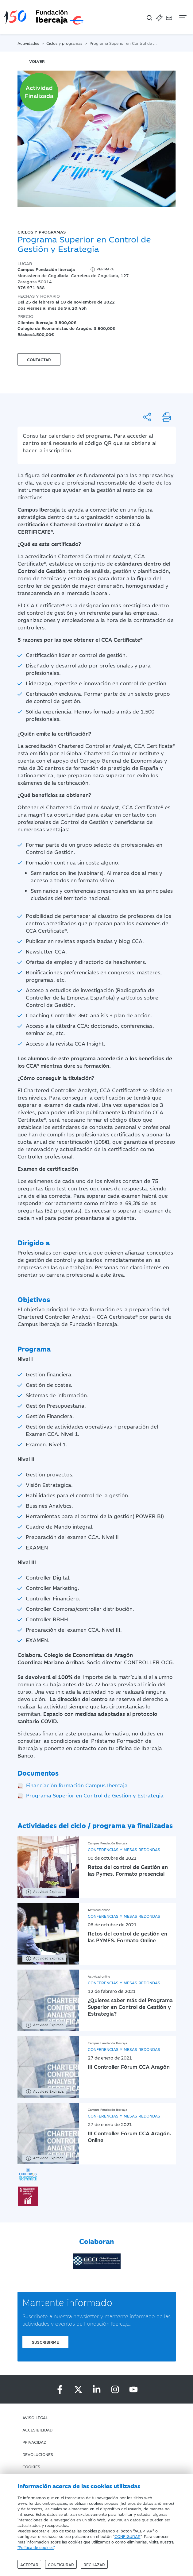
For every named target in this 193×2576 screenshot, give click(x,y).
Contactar (39, 359)
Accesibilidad (37, 2429)
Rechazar (94, 2564)
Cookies (31, 2466)
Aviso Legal (35, 2417)
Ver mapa (102, 269)
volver (37, 61)
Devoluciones (37, 2454)
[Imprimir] (166, 417)
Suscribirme (45, 2342)
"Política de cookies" (35, 2547)
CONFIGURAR (127, 2536)
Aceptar (29, 2564)
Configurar (61, 2564)
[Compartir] (147, 417)
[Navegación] (182, 17)
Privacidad (34, 2442)
